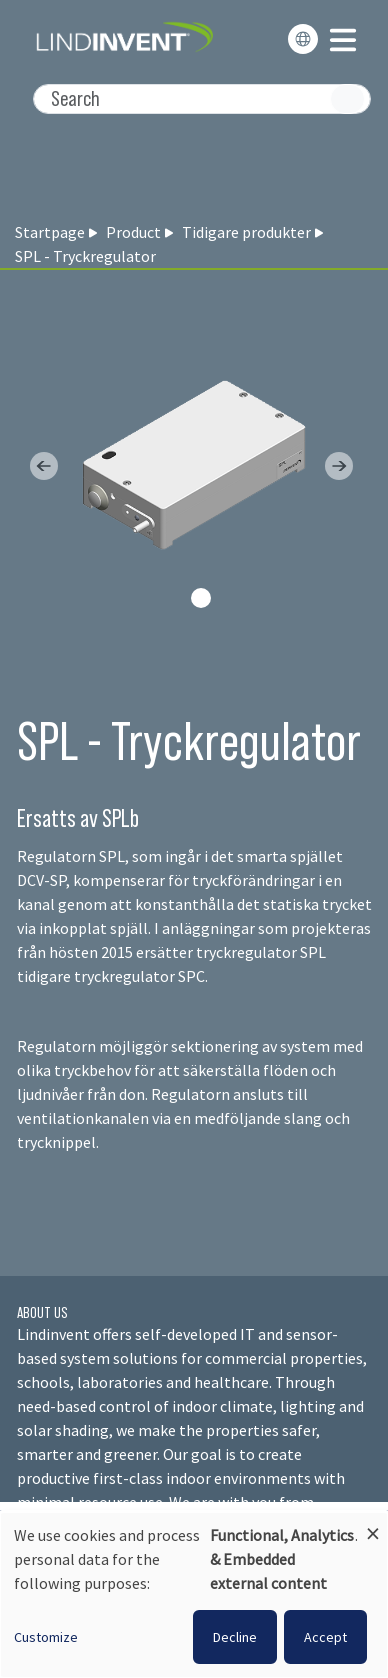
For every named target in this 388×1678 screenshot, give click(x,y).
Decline (235, 1637)
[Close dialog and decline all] (373, 1524)
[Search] (202, 99)
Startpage (50, 232)
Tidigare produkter (246, 232)
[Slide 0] (201, 598)
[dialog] (194, 1595)
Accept (325, 1637)
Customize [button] (46, 1637)
